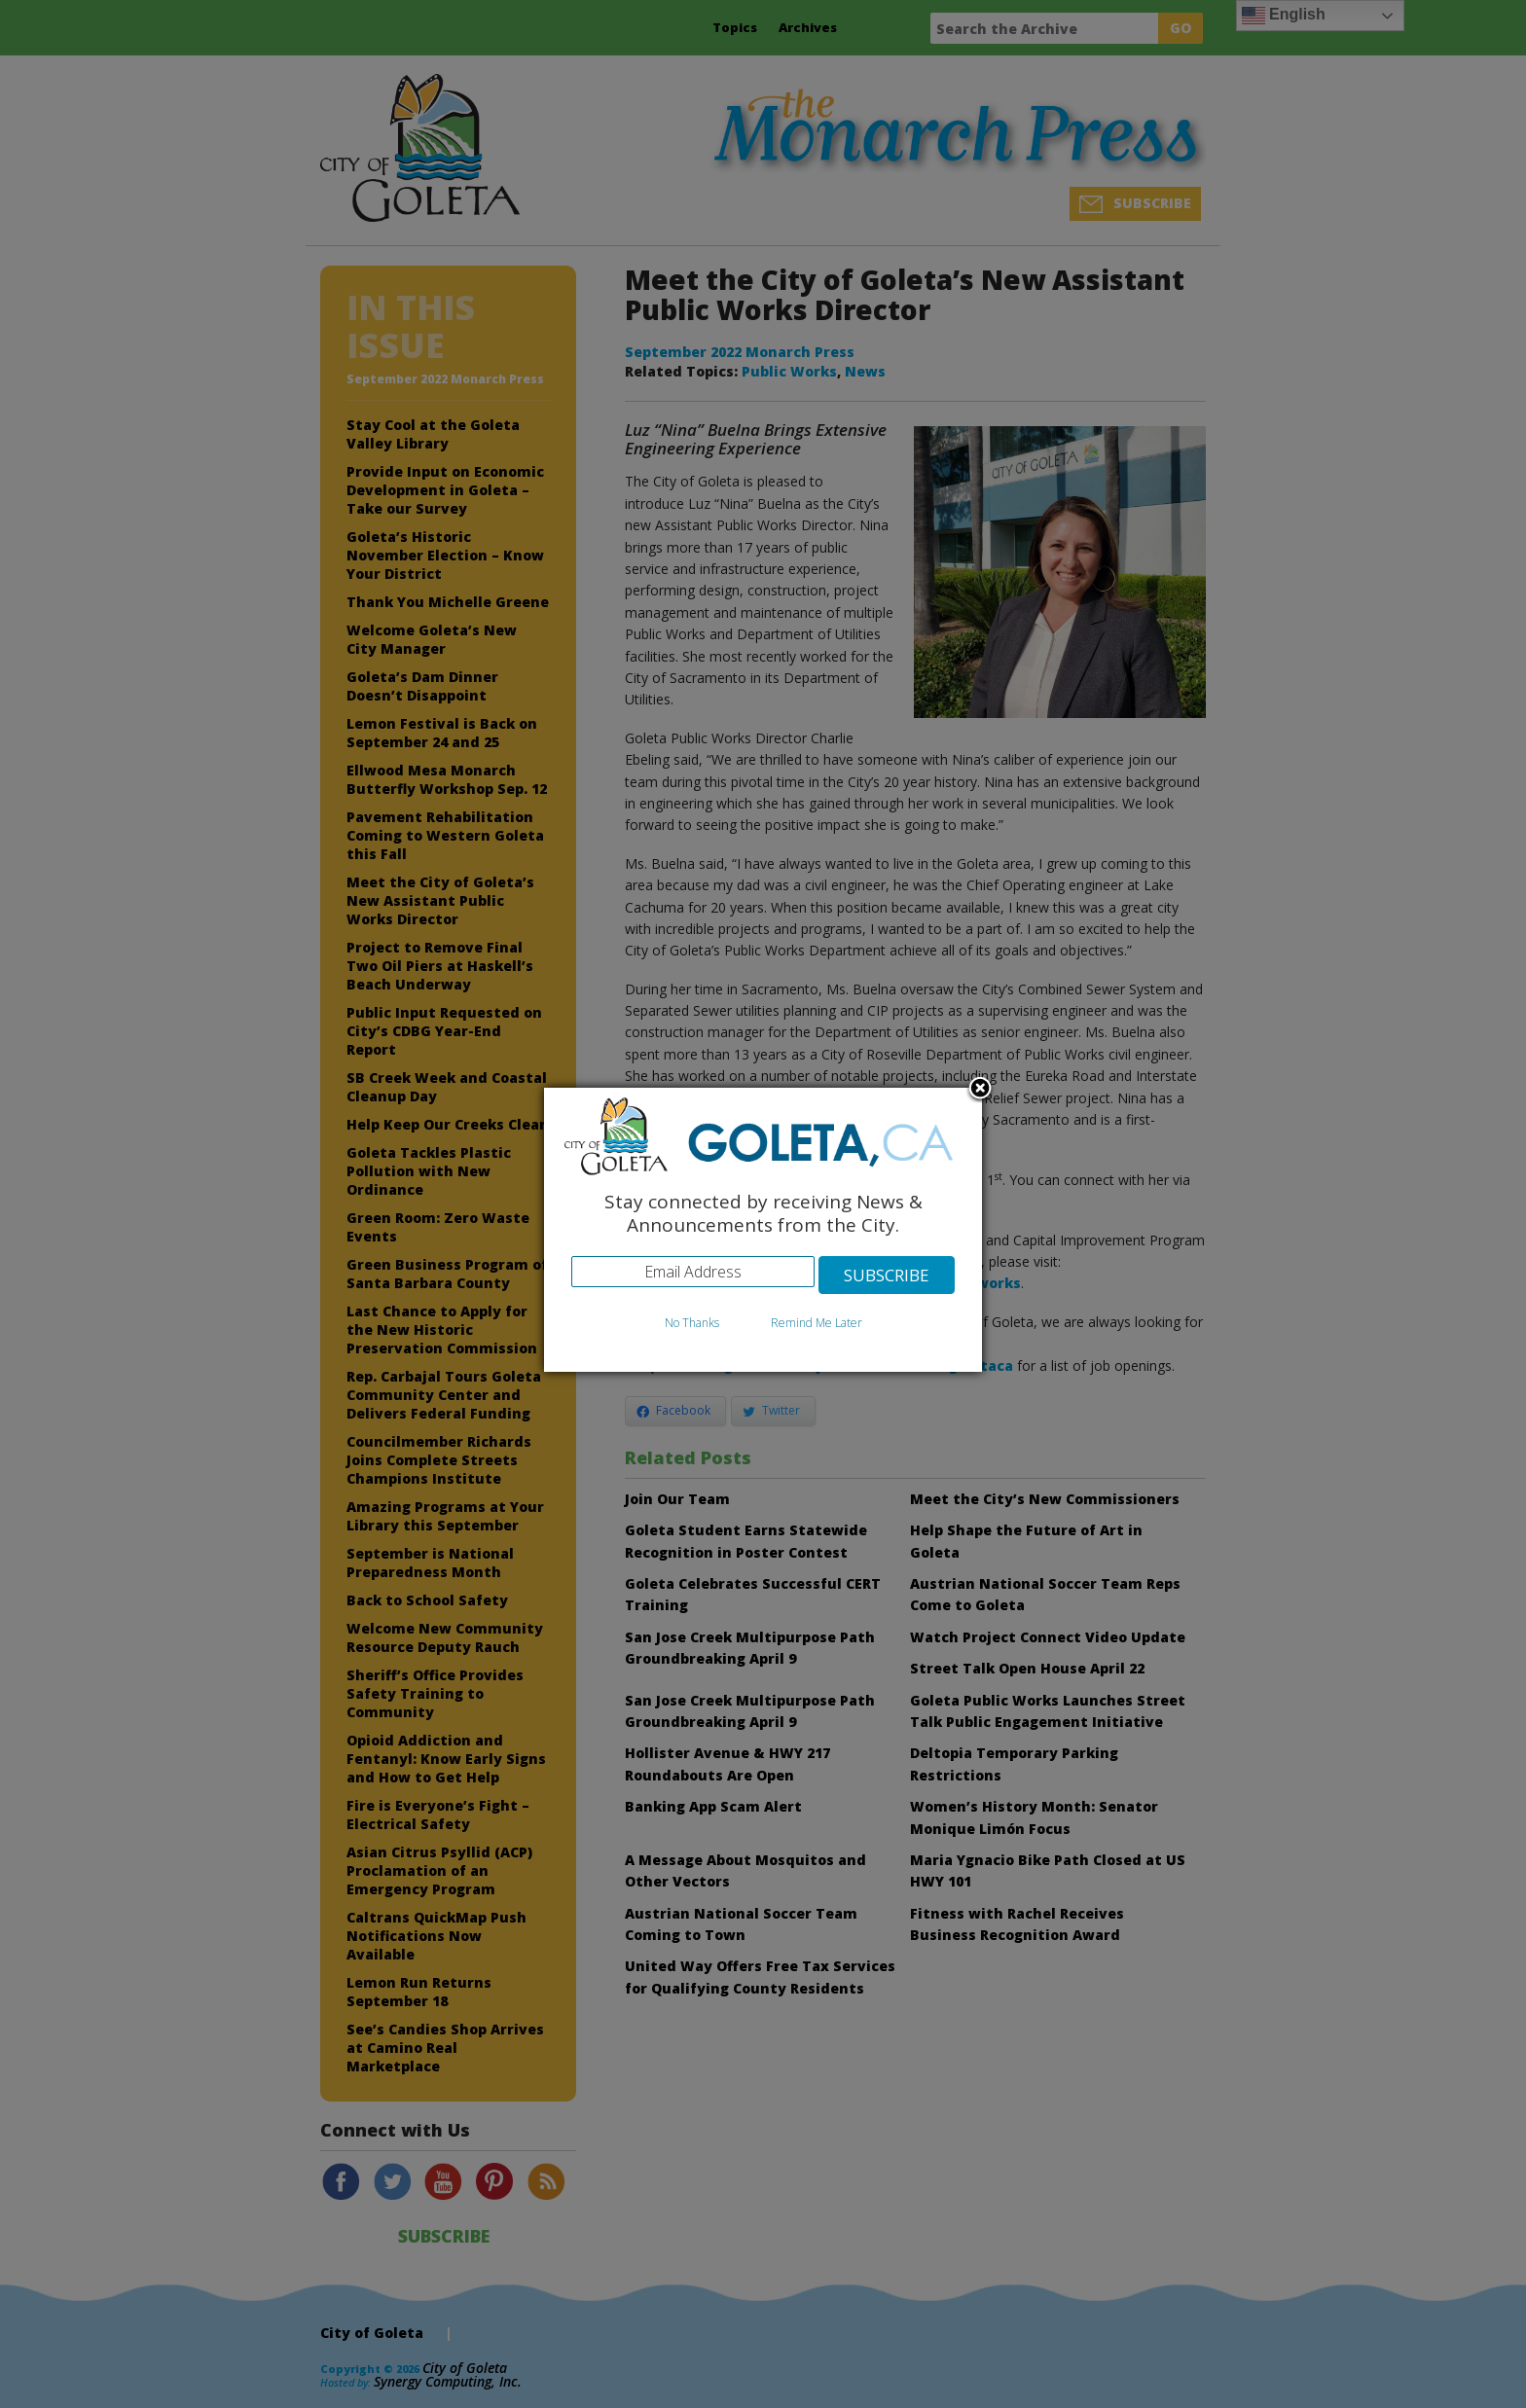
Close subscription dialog (980, 1089)
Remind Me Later (816, 1322)
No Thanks (692, 1322)
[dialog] (763, 1230)
